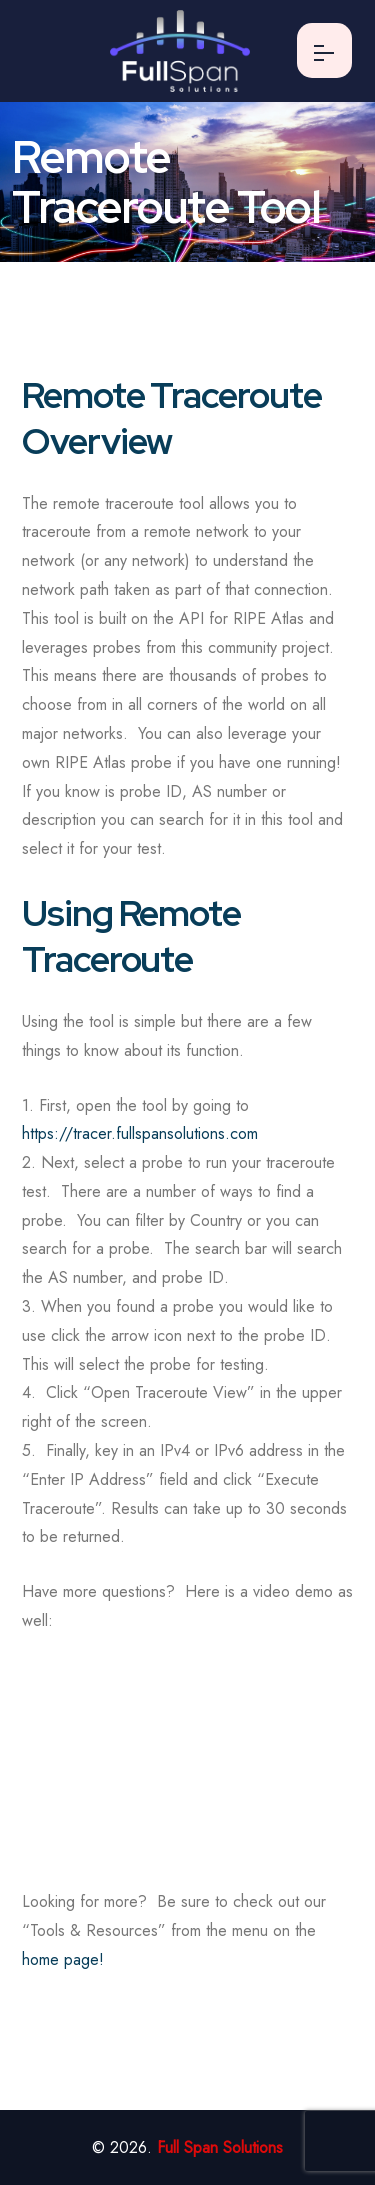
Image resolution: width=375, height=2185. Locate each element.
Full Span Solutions (220, 2147)
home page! (63, 1959)
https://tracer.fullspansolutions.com (140, 1133)
